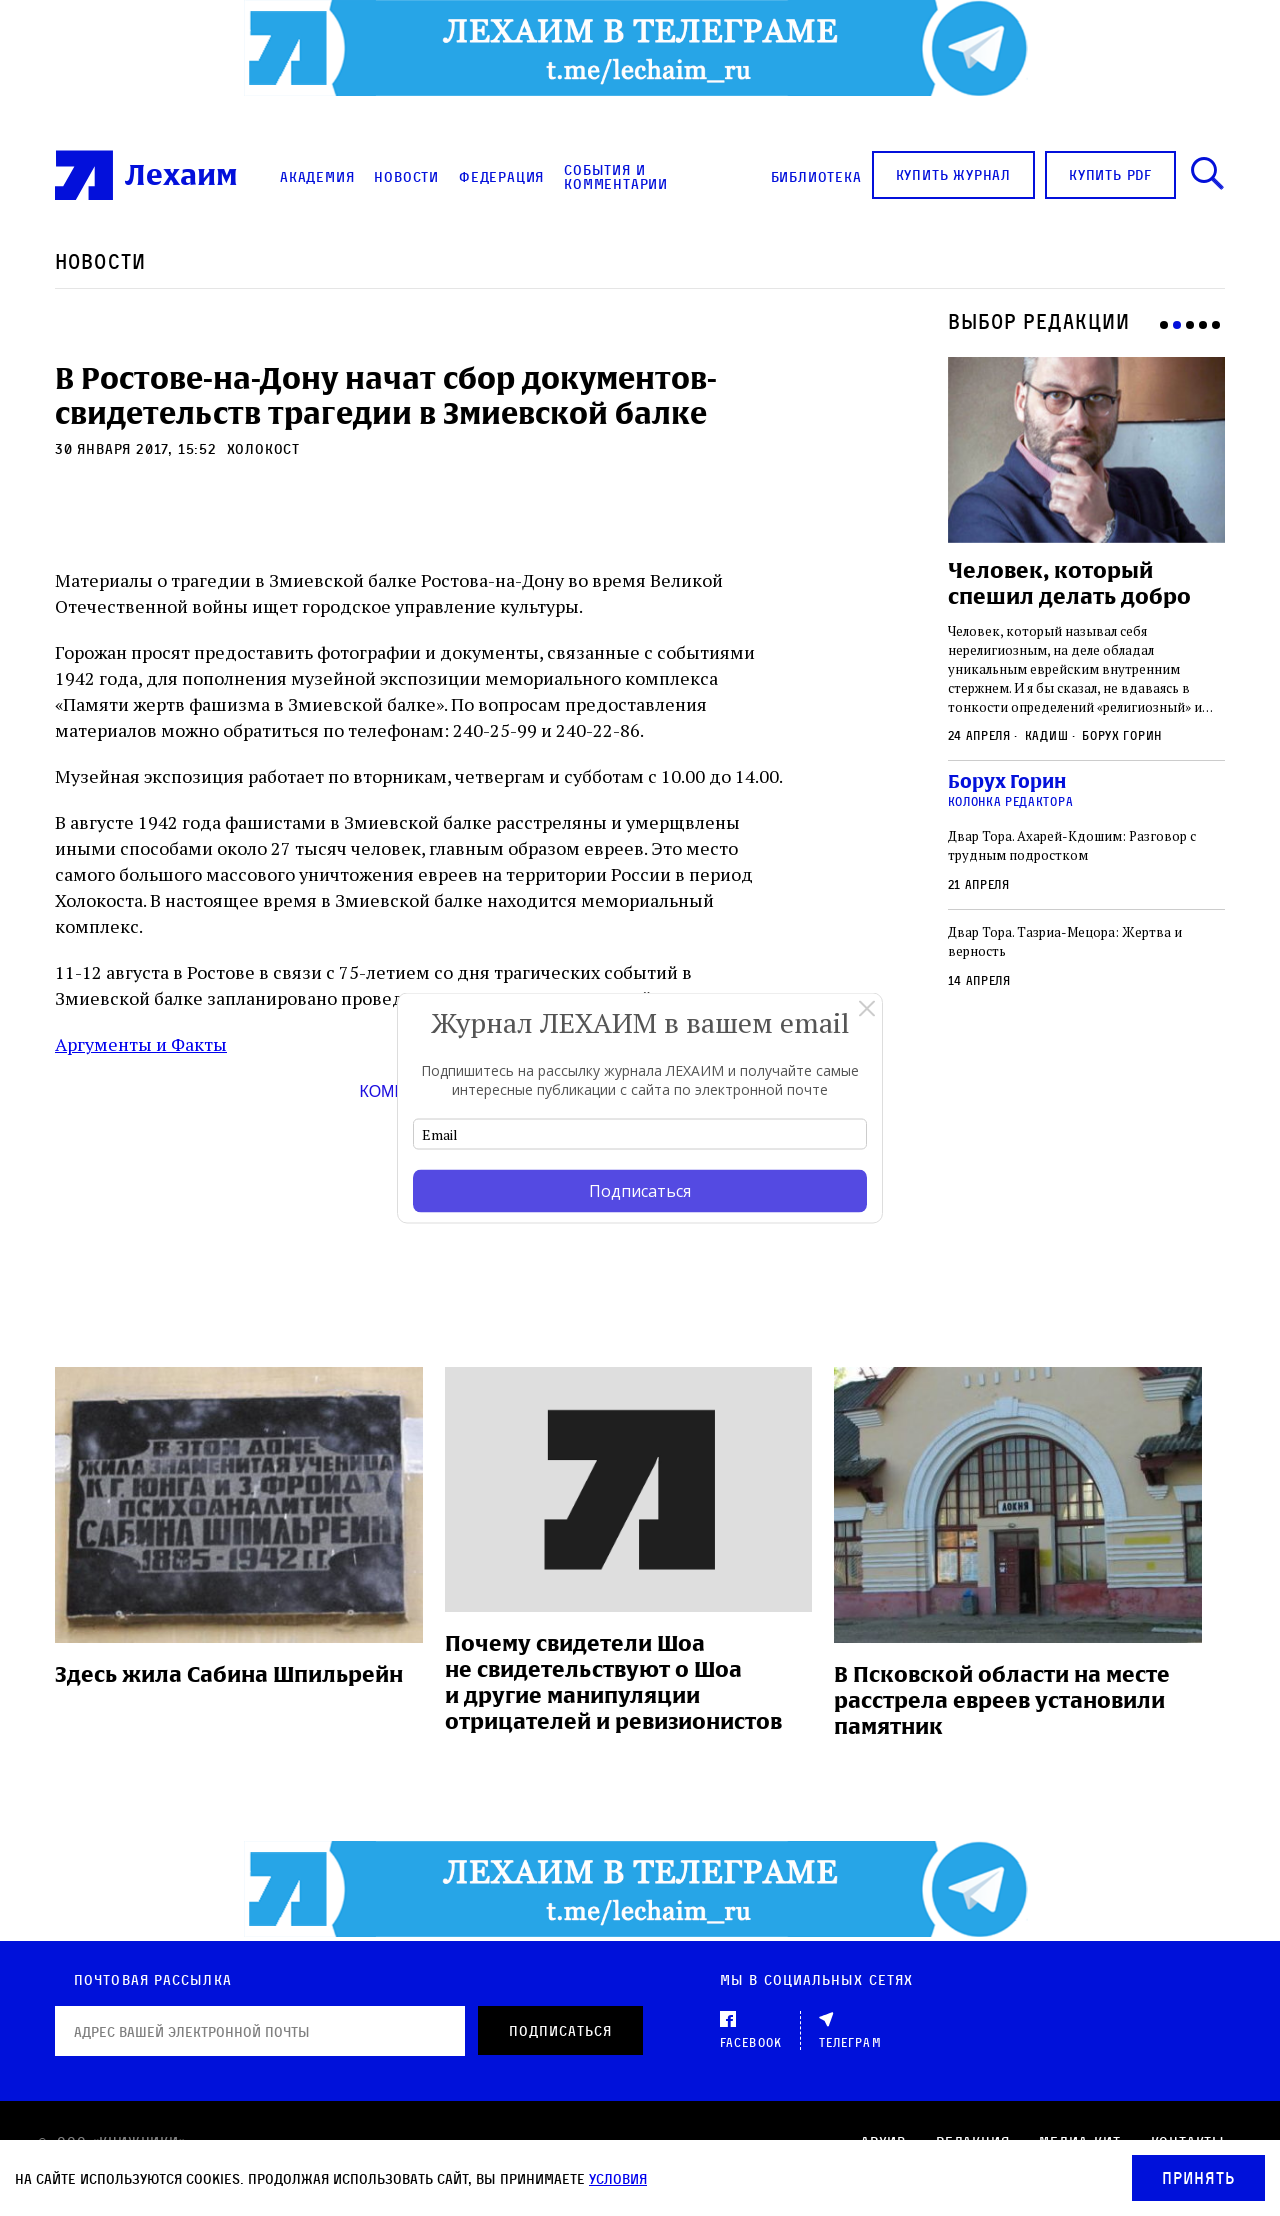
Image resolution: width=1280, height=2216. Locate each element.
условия (618, 2178)
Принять (1198, 2178)
